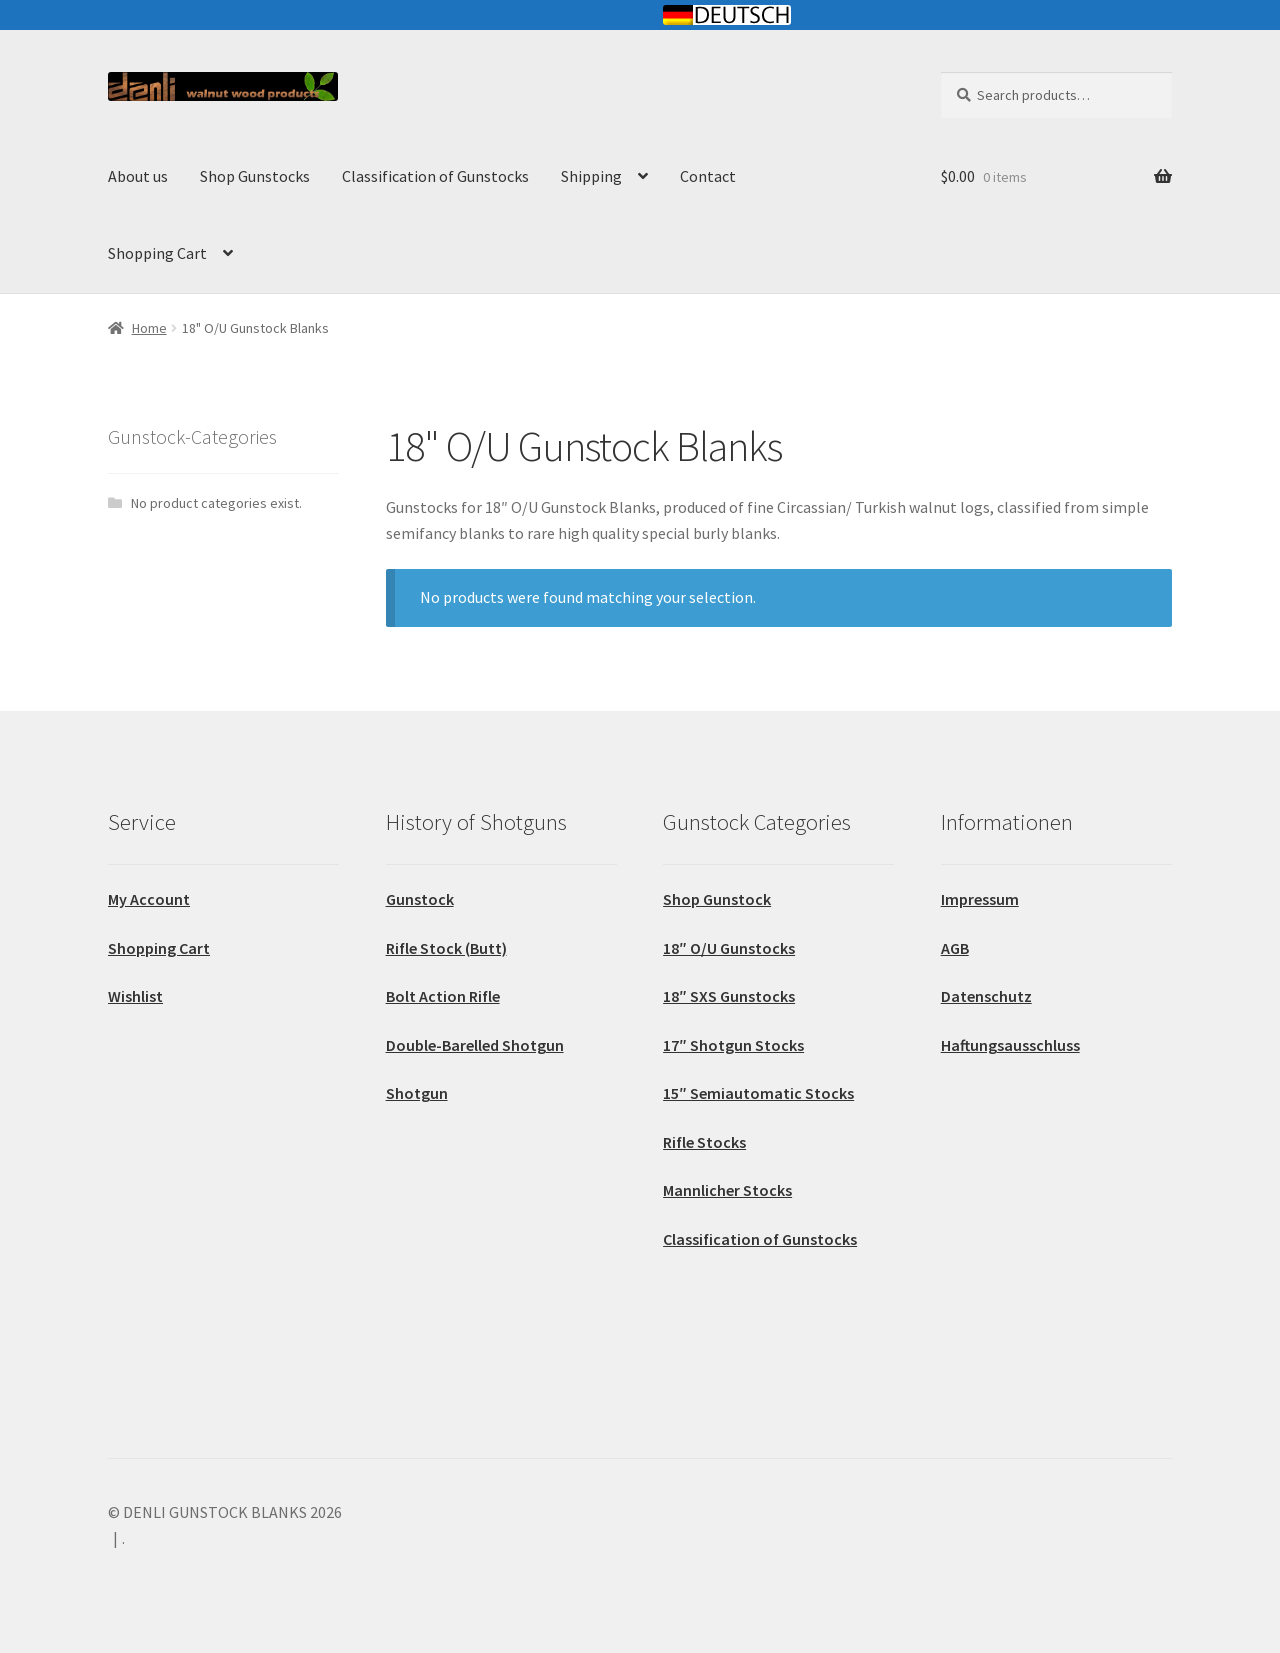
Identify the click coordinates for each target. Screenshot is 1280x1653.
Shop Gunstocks (255, 176)
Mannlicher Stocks (727, 1190)
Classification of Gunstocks (435, 176)
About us (138, 176)
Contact (708, 176)
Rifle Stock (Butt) (446, 948)
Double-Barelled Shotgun (475, 1045)
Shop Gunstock (717, 899)
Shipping (591, 176)
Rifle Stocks (704, 1142)
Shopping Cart (157, 253)
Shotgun (417, 1093)
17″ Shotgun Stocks (733, 1045)
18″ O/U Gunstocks (729, 948)
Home (149, 328)
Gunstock (420, 899)
